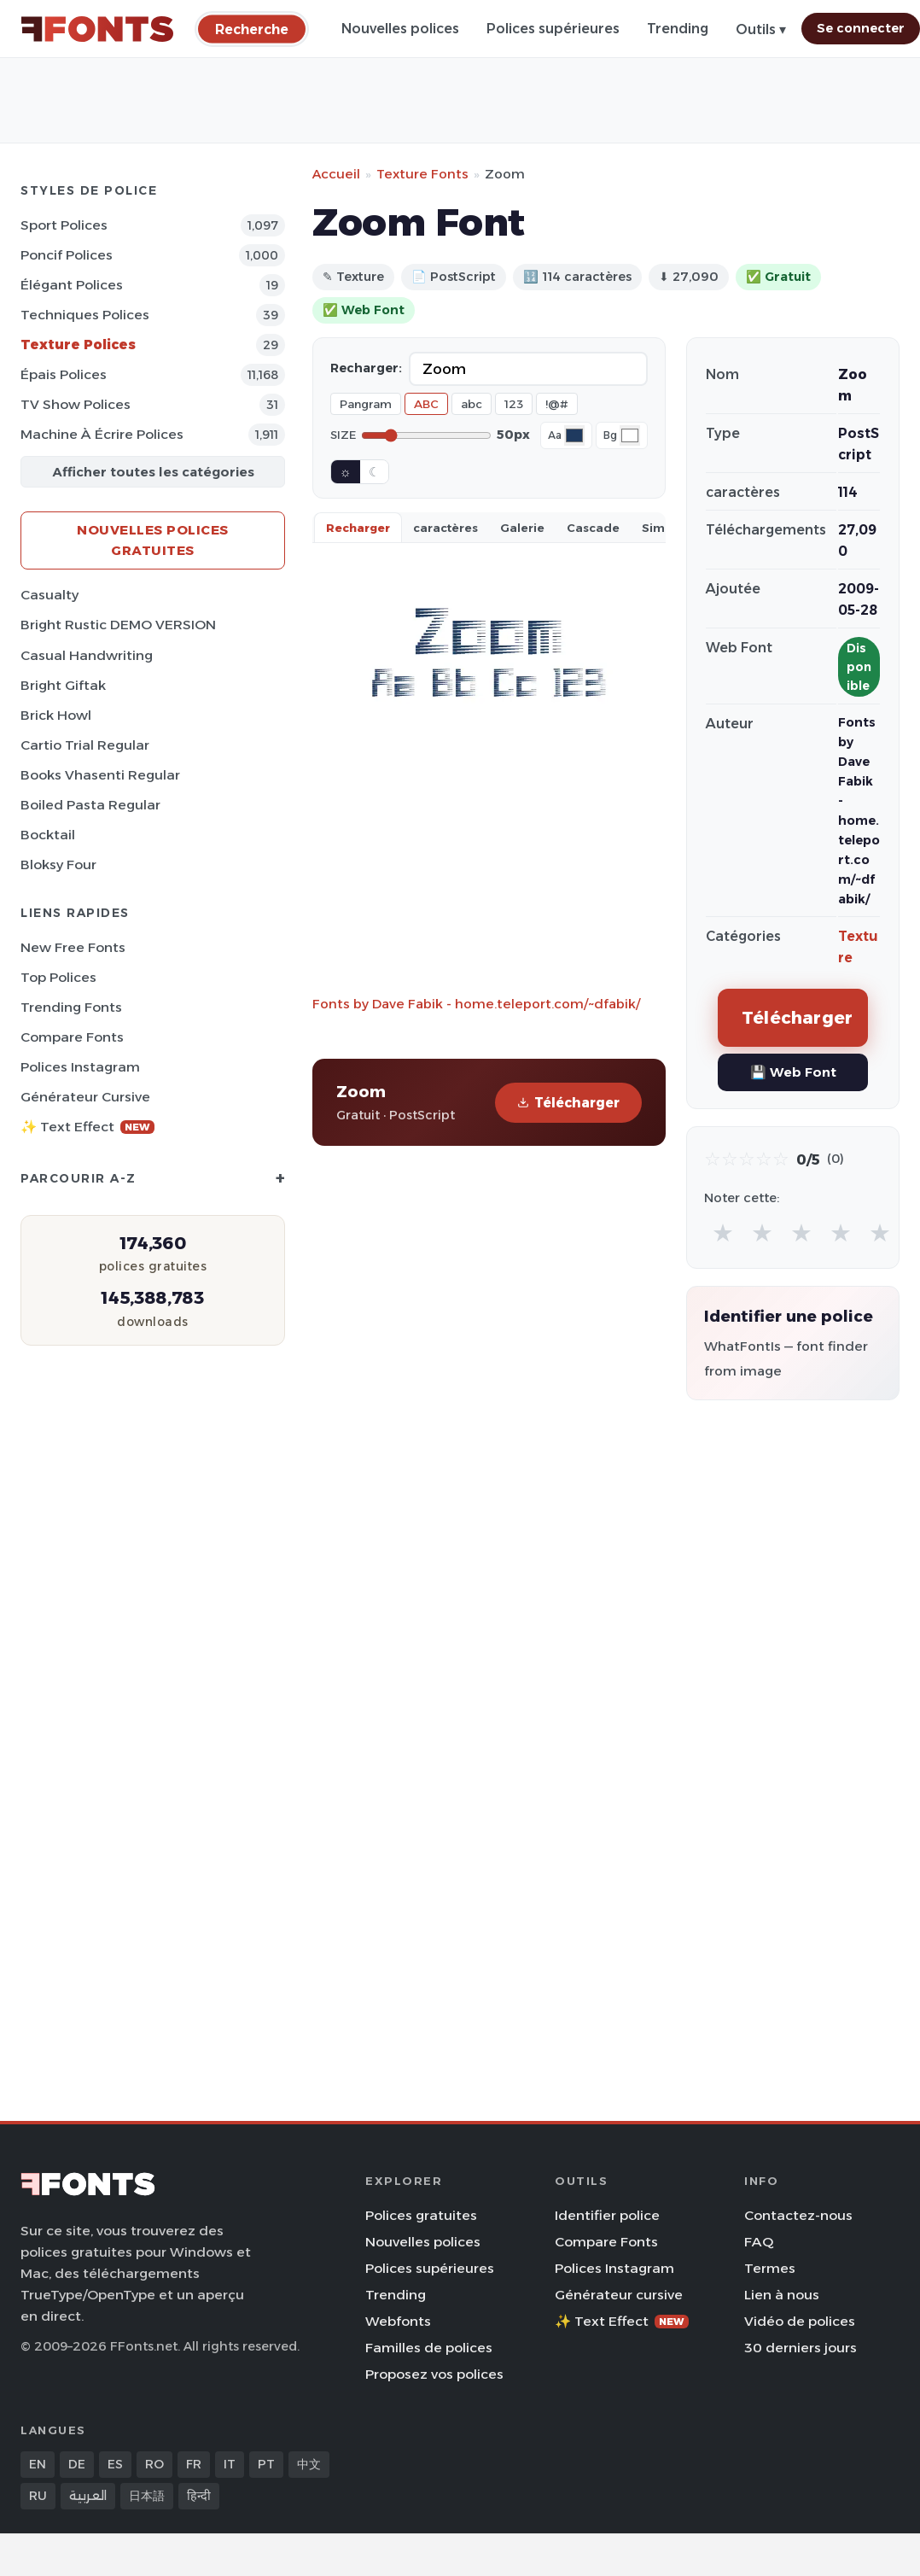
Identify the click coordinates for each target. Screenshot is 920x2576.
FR (193, 2464)
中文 (309, 2464)
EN (37, 2464)
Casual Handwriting (86, 655)
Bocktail (47, 835)
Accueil (336, 174)
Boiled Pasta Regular (90, 805)
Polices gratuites (421, 2215)
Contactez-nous (798, 2215)
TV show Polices (75, 404)
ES (115, 2464)
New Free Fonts (72, 947)
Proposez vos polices (434, 2374)
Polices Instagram (80, 1067)
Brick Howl (55, 715)
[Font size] (426, 435)
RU (38, 2495)
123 (513, 404)
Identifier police (607, 2215)
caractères (445, 527)
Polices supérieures (553, 28)
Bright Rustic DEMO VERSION (118, 624)
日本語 (147, 2495)
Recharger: (366, 368)
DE (76, 2464)
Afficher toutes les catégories (153, 472)
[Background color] (630, 435)
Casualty (49, 595)
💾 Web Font (793, 1072)
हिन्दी (199, 2495)
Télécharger (568, 1103)
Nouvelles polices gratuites (153, 540)
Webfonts (398, 2321)
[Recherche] (252, 29)
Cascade (593, 527)
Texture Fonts (422, 174)
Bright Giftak (63, 685)
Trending (677, 28)
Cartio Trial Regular (84, 745)
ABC (426, 404)
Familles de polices (428, 2347)
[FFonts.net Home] (97, 29)
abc (471, 404)
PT (266, 2464)
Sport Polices (64, 225)
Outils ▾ (761, 29)
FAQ (758, 2242)
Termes (769, 2268)
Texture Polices (78, 344)
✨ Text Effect (87, 1127)
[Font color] (574, 435)
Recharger (358, 527)
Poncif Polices (66, 255)
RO (154, 2464)
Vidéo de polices (799, 2321)
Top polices (58, 977)
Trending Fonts (71, 1007)
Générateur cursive (85, 1097)
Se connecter (861, 28)
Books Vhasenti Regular (100, 775)
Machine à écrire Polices (101, 434)
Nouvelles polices (400, 28)
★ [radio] (723, 1232)
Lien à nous (781, 2295)
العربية (88, 2495)
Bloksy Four (58, 864)
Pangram (366, 404)
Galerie (522, 527)
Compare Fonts (72, 1037)
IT (230, 2464)
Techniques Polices (84, 315)
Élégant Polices (71, 285)
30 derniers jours (800, 2347)
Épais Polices (63, 374)
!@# (556, 404)
